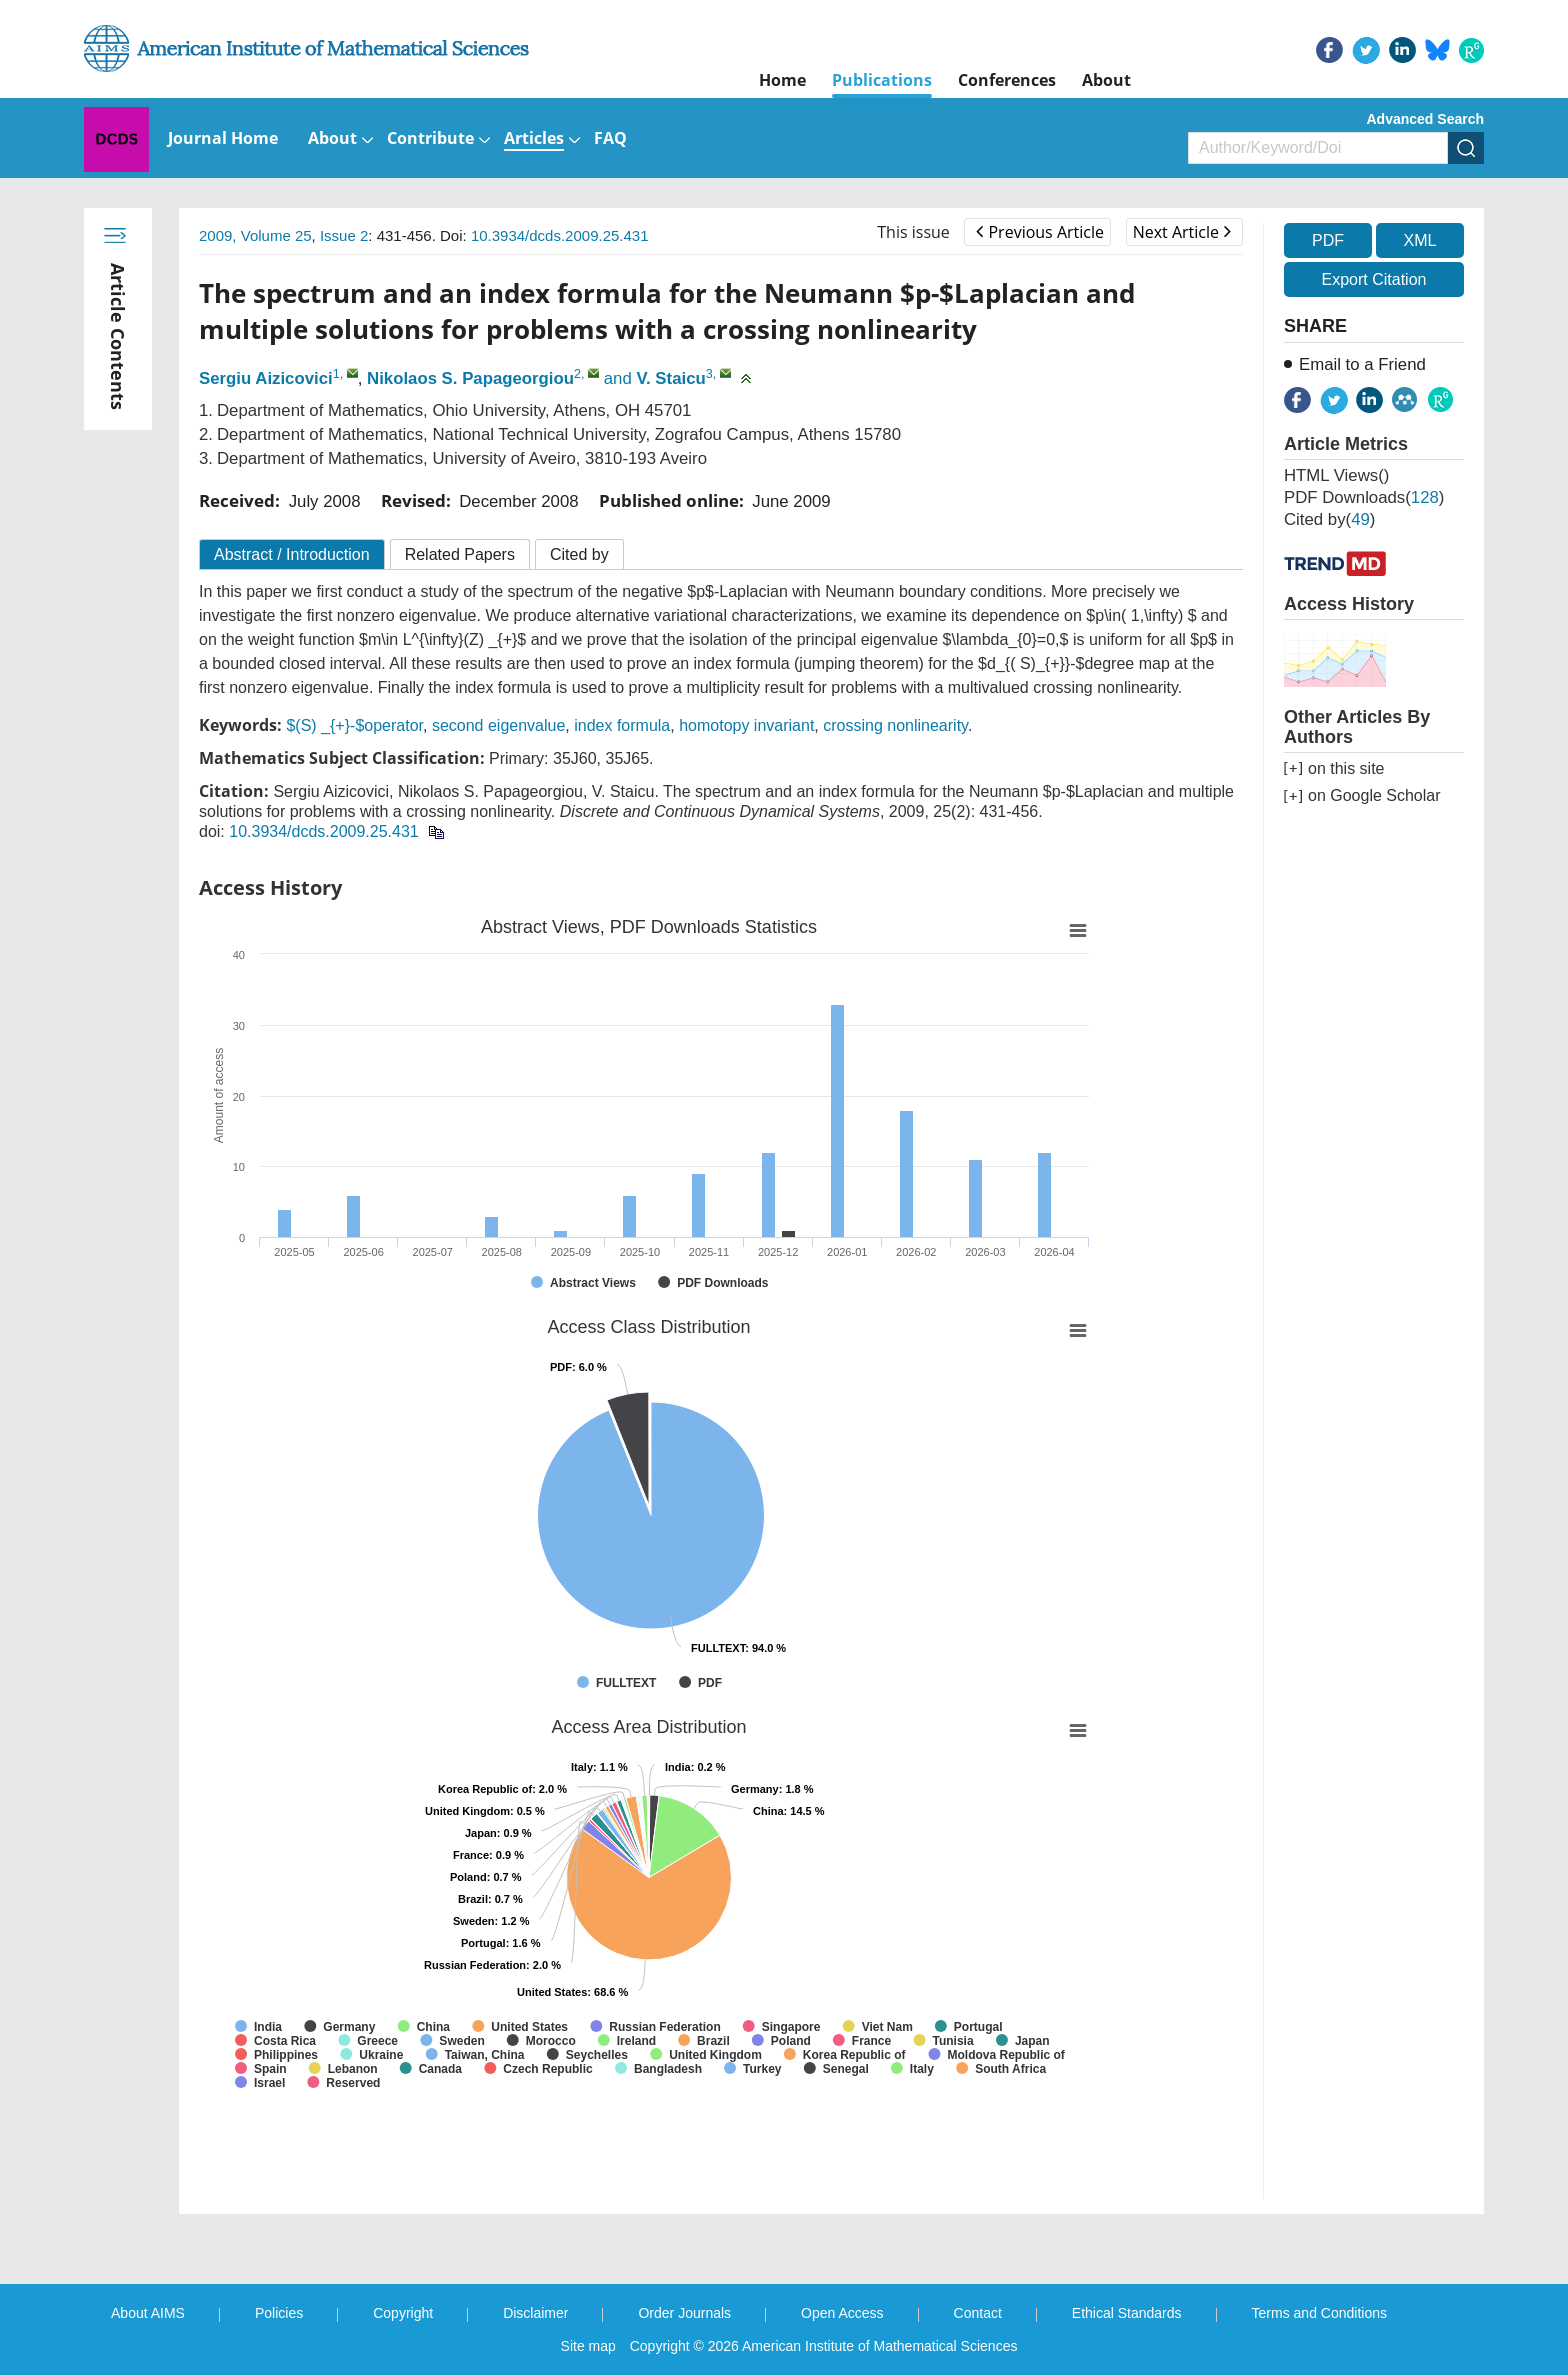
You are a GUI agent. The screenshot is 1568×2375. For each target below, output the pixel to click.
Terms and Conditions (1319, 2313)
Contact (978, 2313)
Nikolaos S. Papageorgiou (470, 378)
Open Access (842, 2313)
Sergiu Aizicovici (266, 378)
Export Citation (1374, 279)
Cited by (579, 554)
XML (1419, 240)
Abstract (292, 554)
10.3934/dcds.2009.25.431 (560, 235)
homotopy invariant (746, 725)
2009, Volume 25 (255, 235)
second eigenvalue (498, 725)
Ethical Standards (1127, 2313)
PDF (1328, 240)
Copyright (403, 2313)
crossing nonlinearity (895, 725)
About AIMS (148, 2313)
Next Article (1182, 232)
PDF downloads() (1364, 497)
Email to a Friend (1362, 364)
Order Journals (684, 2313)
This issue (913, 232)
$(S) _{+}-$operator (354, 725)
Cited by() (1329, 519)
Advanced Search (1426, 119)
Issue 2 (344, 235)
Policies (279, 2313)
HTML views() (1336, 475)
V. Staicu (670, 378)
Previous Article (1039, 232)
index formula (622, 725)
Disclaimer (535, 2313)
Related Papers (460, 554)
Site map (588, 2346)
